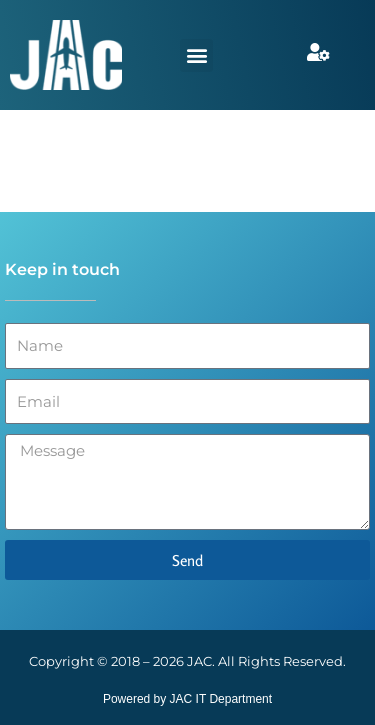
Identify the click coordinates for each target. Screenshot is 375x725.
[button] (196, 55)
